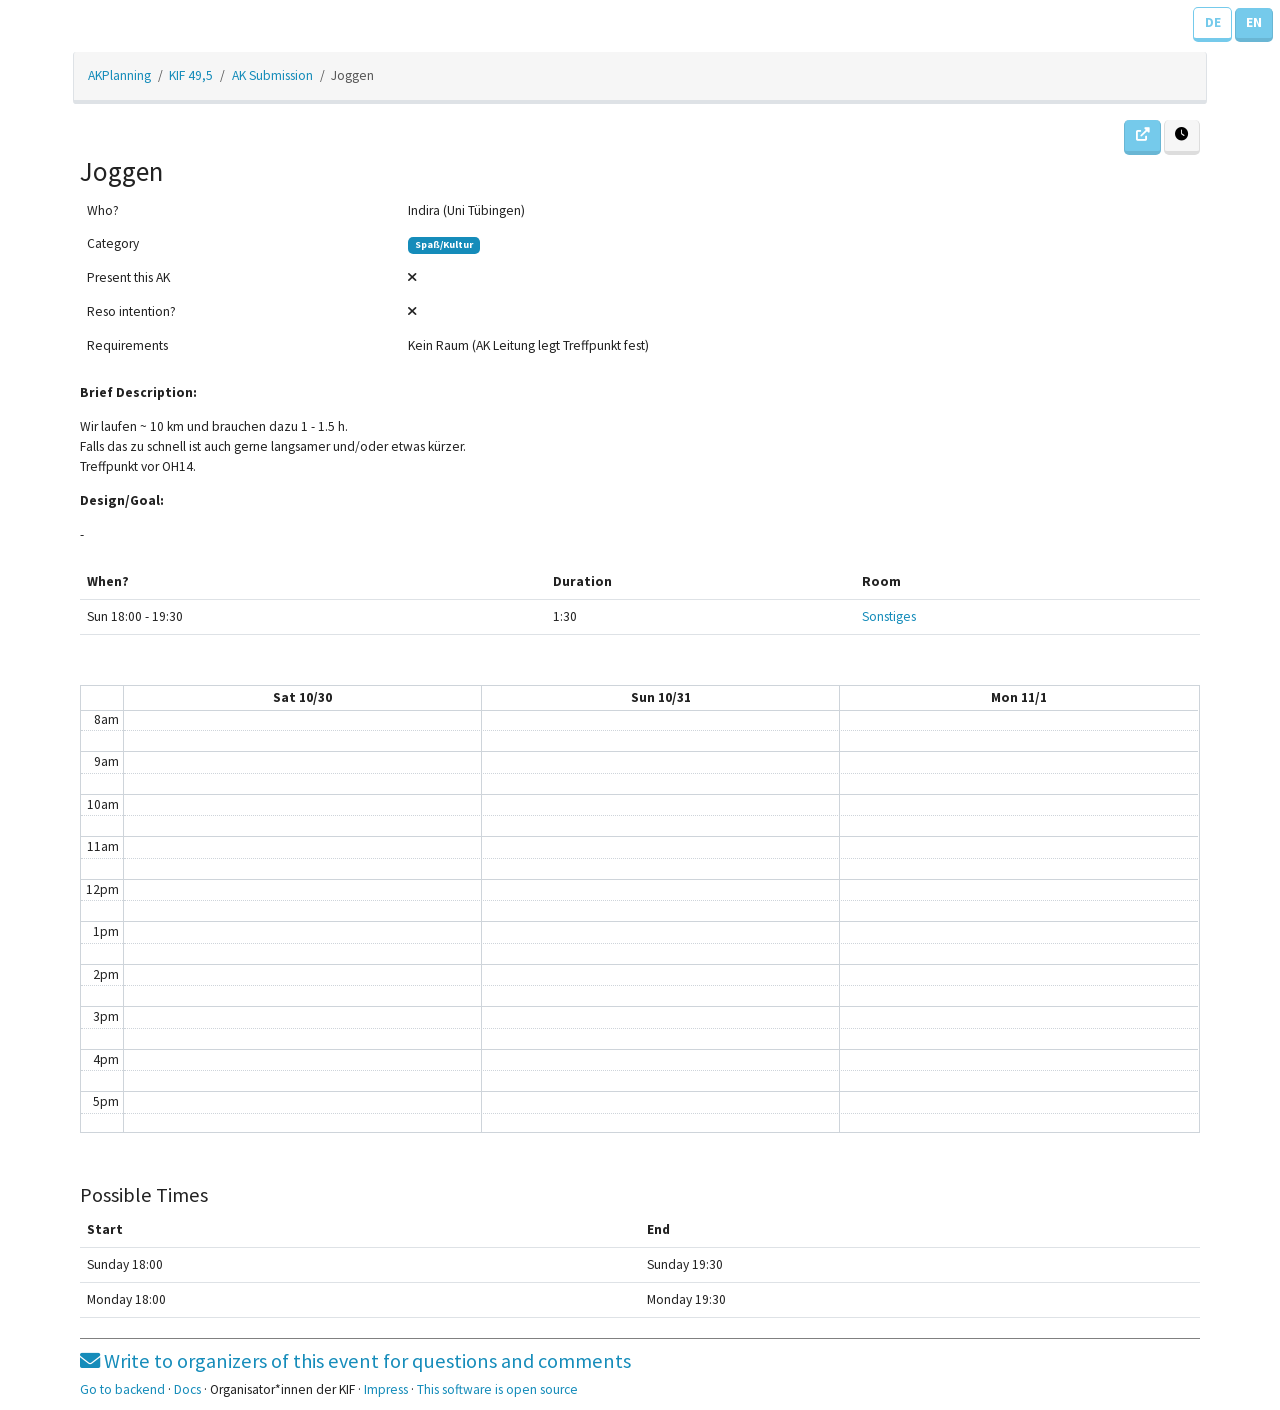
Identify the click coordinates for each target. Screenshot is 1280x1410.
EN (1254, 22)
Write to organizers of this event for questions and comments (355, 1361)
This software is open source (497, 1389)
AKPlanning (119, 75)
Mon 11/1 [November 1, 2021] (1019, 697)
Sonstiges (889, 616)
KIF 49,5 (191, 75)
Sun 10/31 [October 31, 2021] (661, 697)
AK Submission (272, 75)
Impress (386, 1389)
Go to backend (122, 1389)
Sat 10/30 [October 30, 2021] (302, 697)
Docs (187, 1389)
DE (1213, 22)
